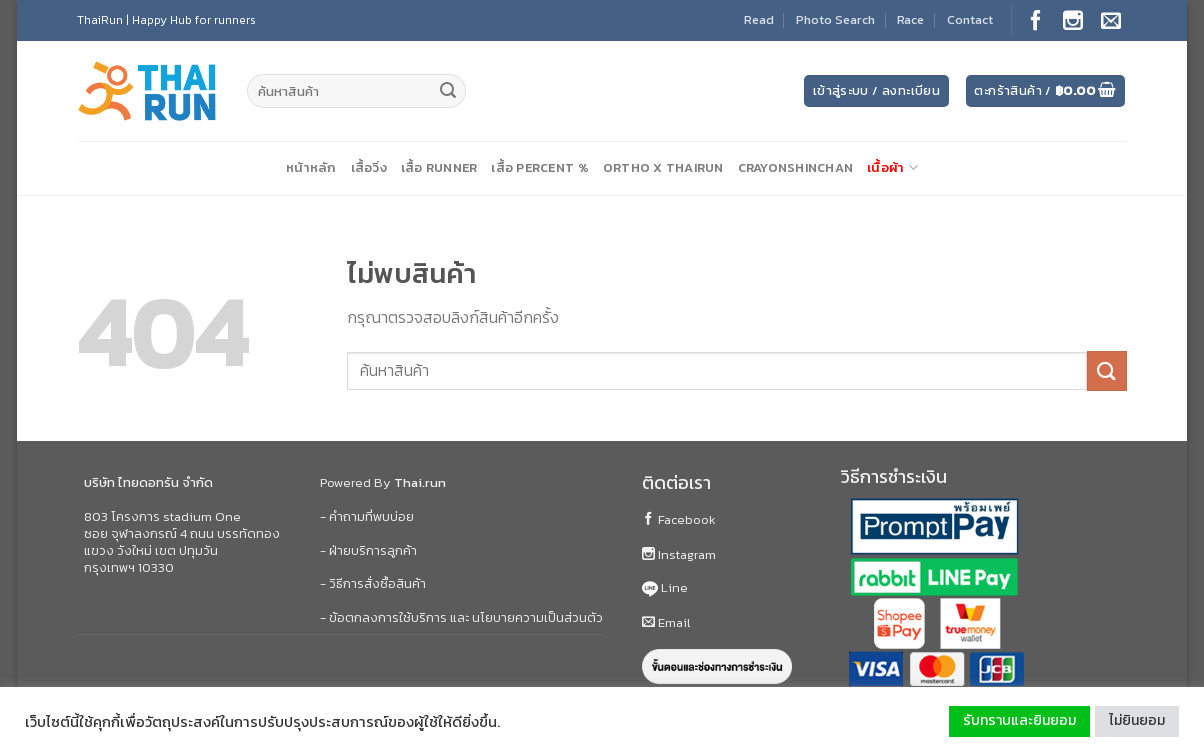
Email (666, 622)
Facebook (679, 519)
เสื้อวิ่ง (369, 167)
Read (759, 19)
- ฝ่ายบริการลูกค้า (368, 550)
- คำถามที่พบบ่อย (367, 516)
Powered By (383, 482)
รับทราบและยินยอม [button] (1019, 720)
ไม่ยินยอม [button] (1137, 720)
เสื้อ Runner (439, 167)
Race (910, 19)
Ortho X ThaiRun (663, 167)
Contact (970, 19)
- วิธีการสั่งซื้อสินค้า (373, 583)
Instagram (679, 554)
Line (665, 587)
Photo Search (835, 19)
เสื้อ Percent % (539, 167)
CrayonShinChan (796, 167)
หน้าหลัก (311, 167)
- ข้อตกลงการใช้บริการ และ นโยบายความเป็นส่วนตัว (461, 617)
